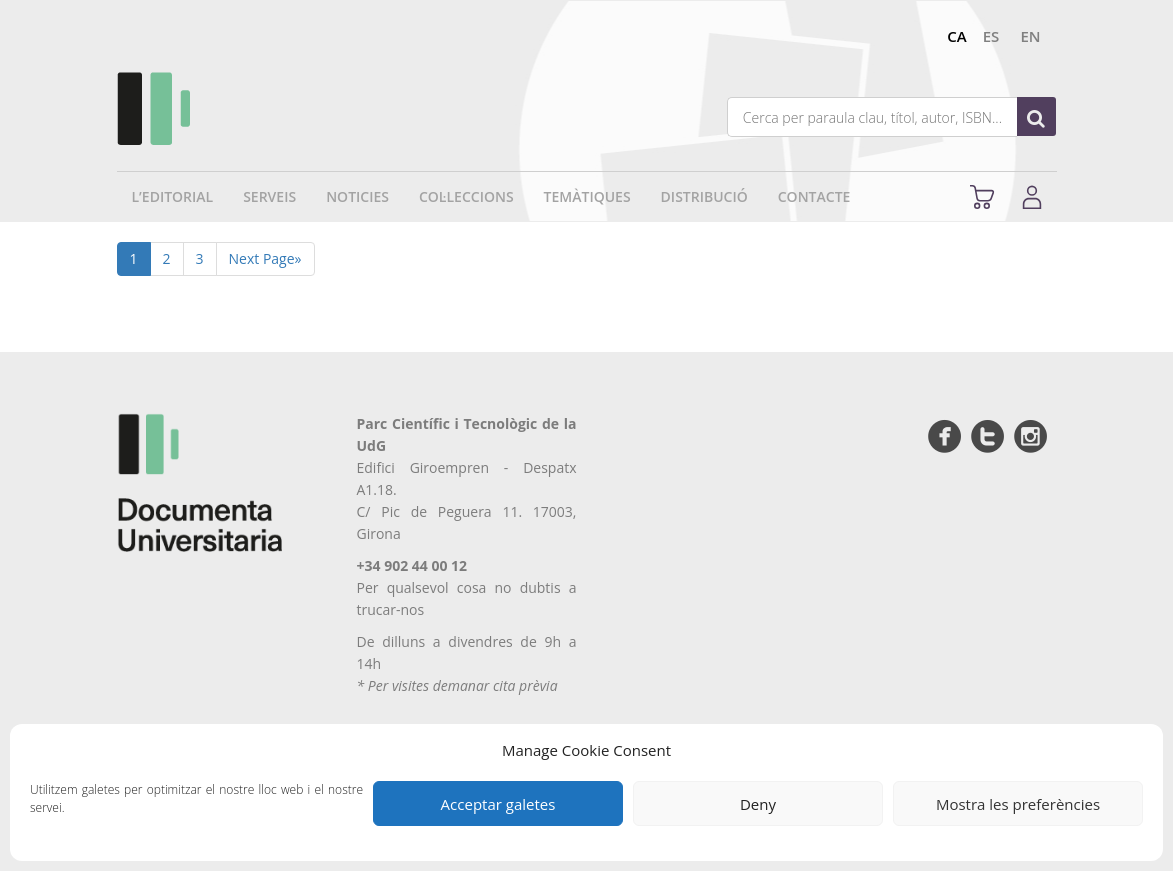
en (1030, 36)
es (991, 36)
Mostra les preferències (1018, 804)
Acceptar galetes (498, 804)
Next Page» (265, 258)
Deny (758, 804)
